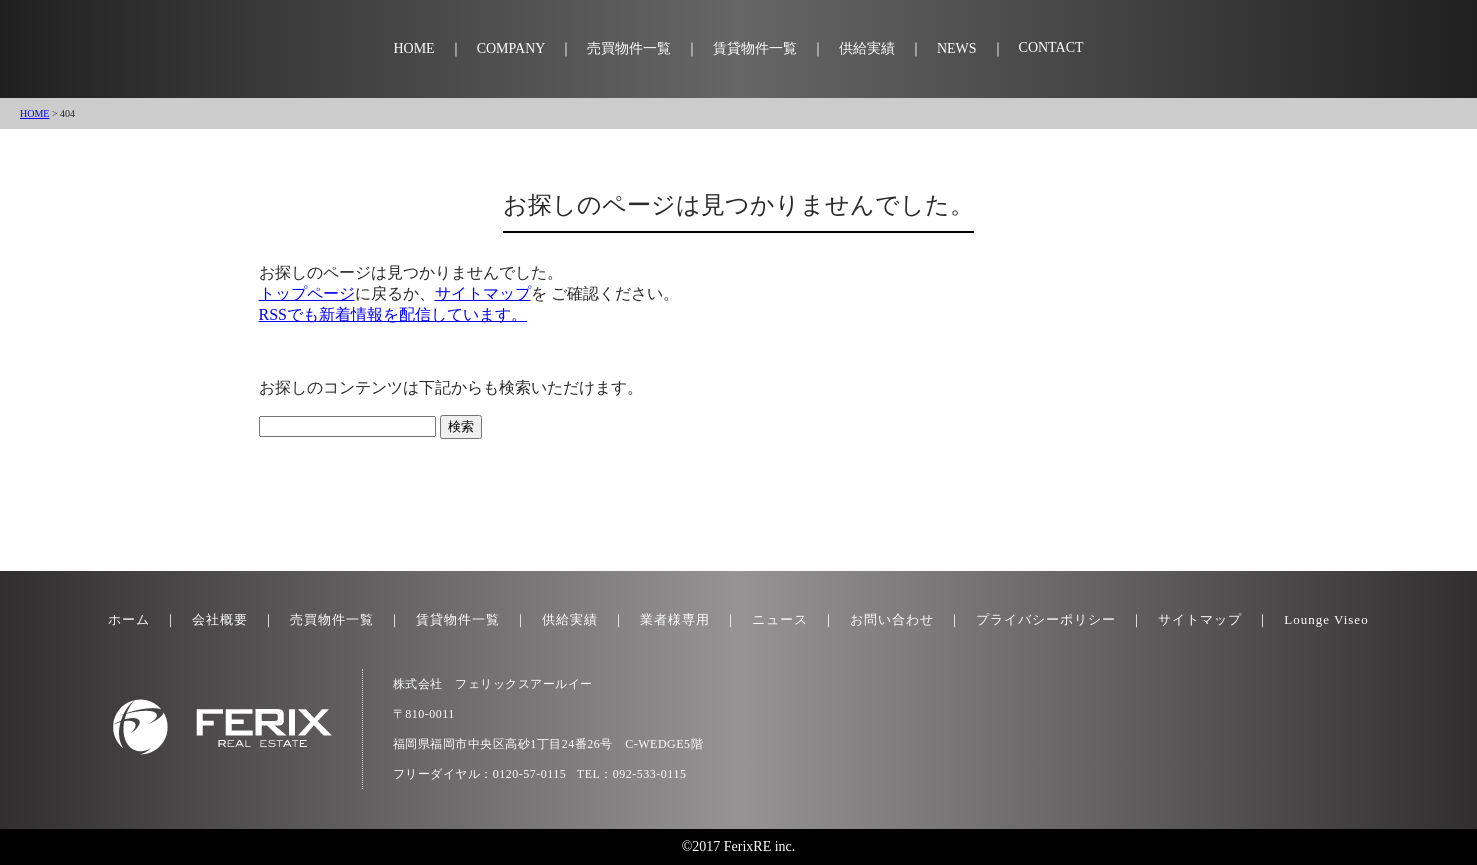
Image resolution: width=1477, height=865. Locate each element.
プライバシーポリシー (1046, 619)
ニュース (780, 619)
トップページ (307, 293)
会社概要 (220, 619)
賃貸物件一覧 (755, 48)
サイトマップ (483, 293)
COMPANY (511, 48)
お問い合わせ (892, 619)
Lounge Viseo (1326, 619)
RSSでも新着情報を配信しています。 (393, 314)
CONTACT (1051, 47)
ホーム (129, 619)
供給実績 (867, 48)
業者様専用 (675, 619)
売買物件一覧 (629, 48)
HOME (413, 48)
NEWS (957, 48)
